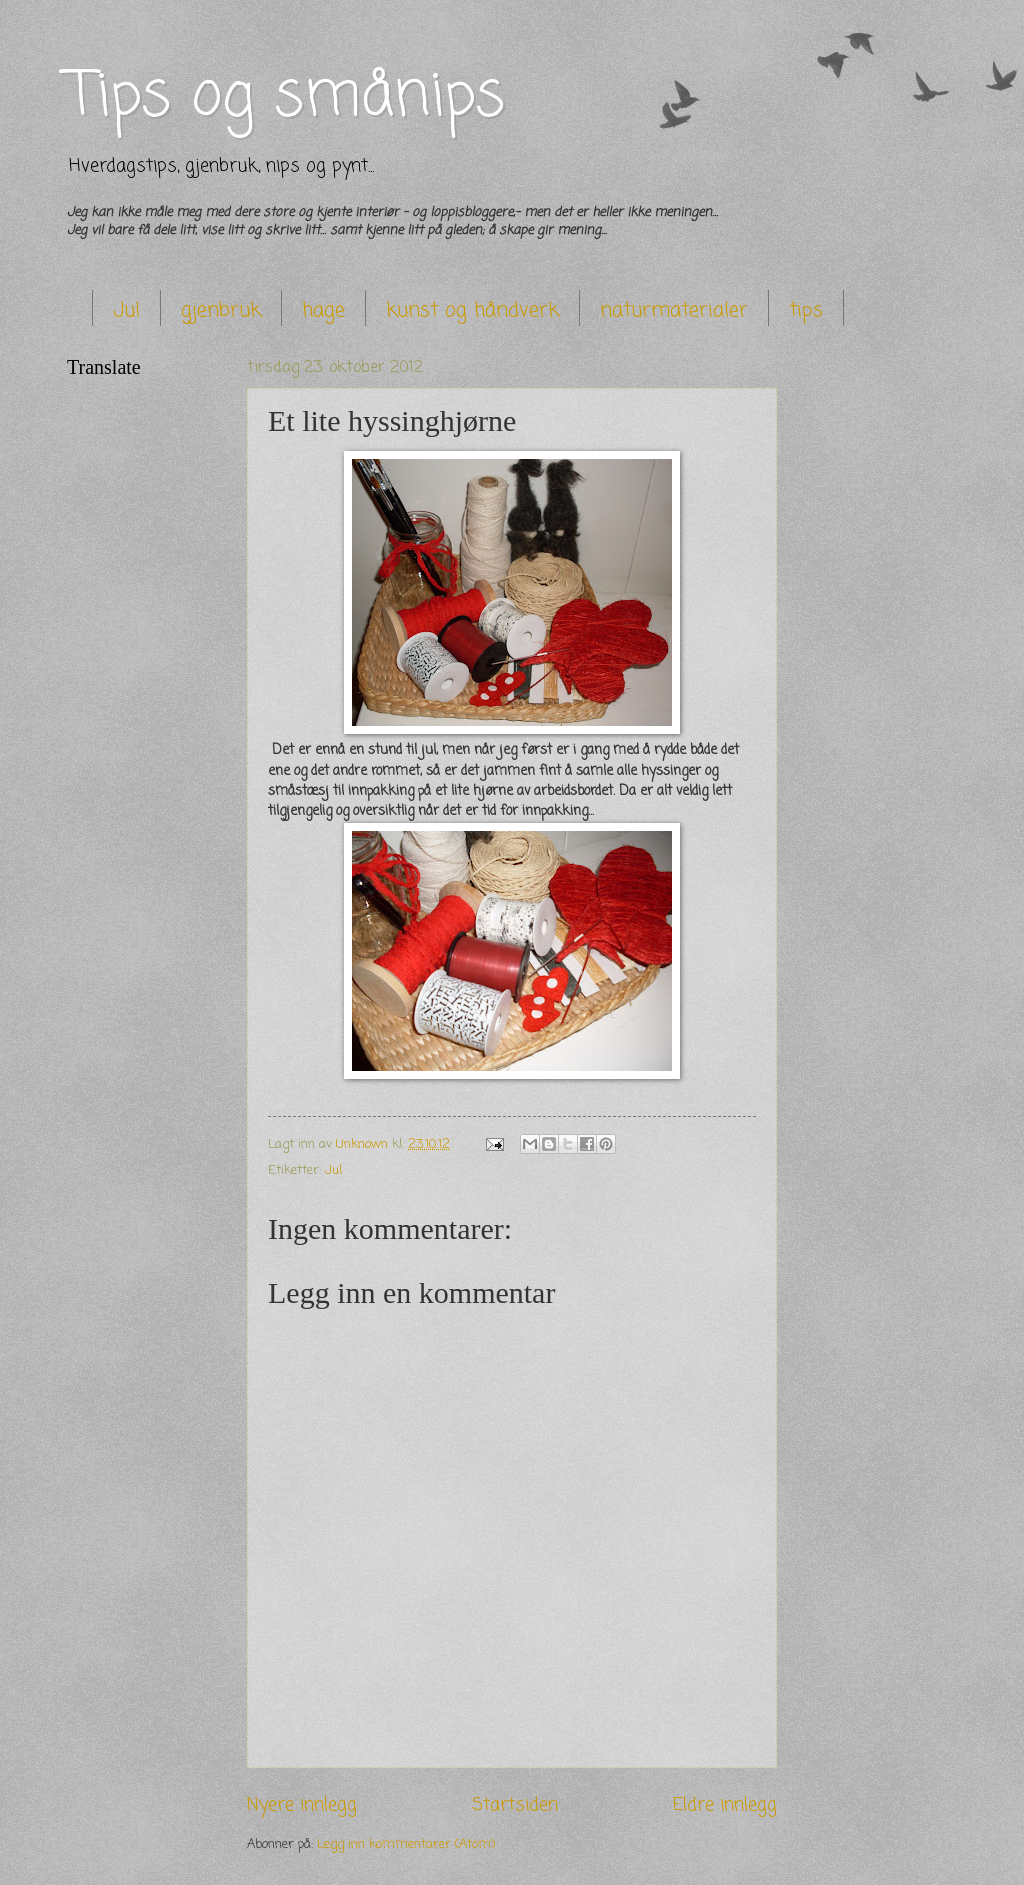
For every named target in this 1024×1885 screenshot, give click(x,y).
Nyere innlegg (302, 1805)
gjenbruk (221, 310)
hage (323, 310)
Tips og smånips (286, 97)
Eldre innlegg (725, 1805)
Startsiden (515, 1805)
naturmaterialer (674, 310)
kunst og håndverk (472, 310)
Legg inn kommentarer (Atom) (406, 1844)
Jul (126, 310)
